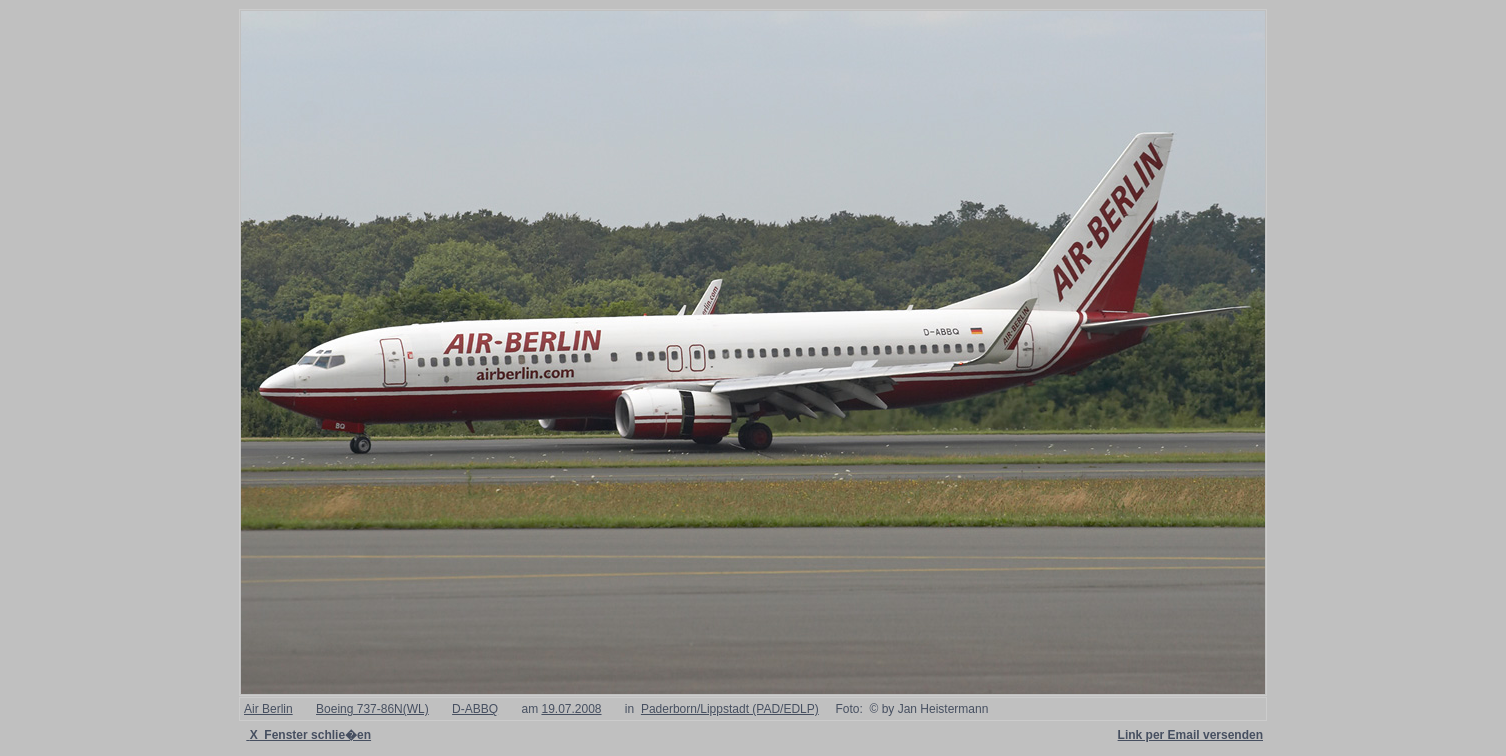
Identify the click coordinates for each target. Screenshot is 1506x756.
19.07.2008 (571, 709)
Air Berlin (268, 709)
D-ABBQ (475, 709)
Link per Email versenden (1190, 735)
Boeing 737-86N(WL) (372, 709)
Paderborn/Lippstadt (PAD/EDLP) (730, 709)
